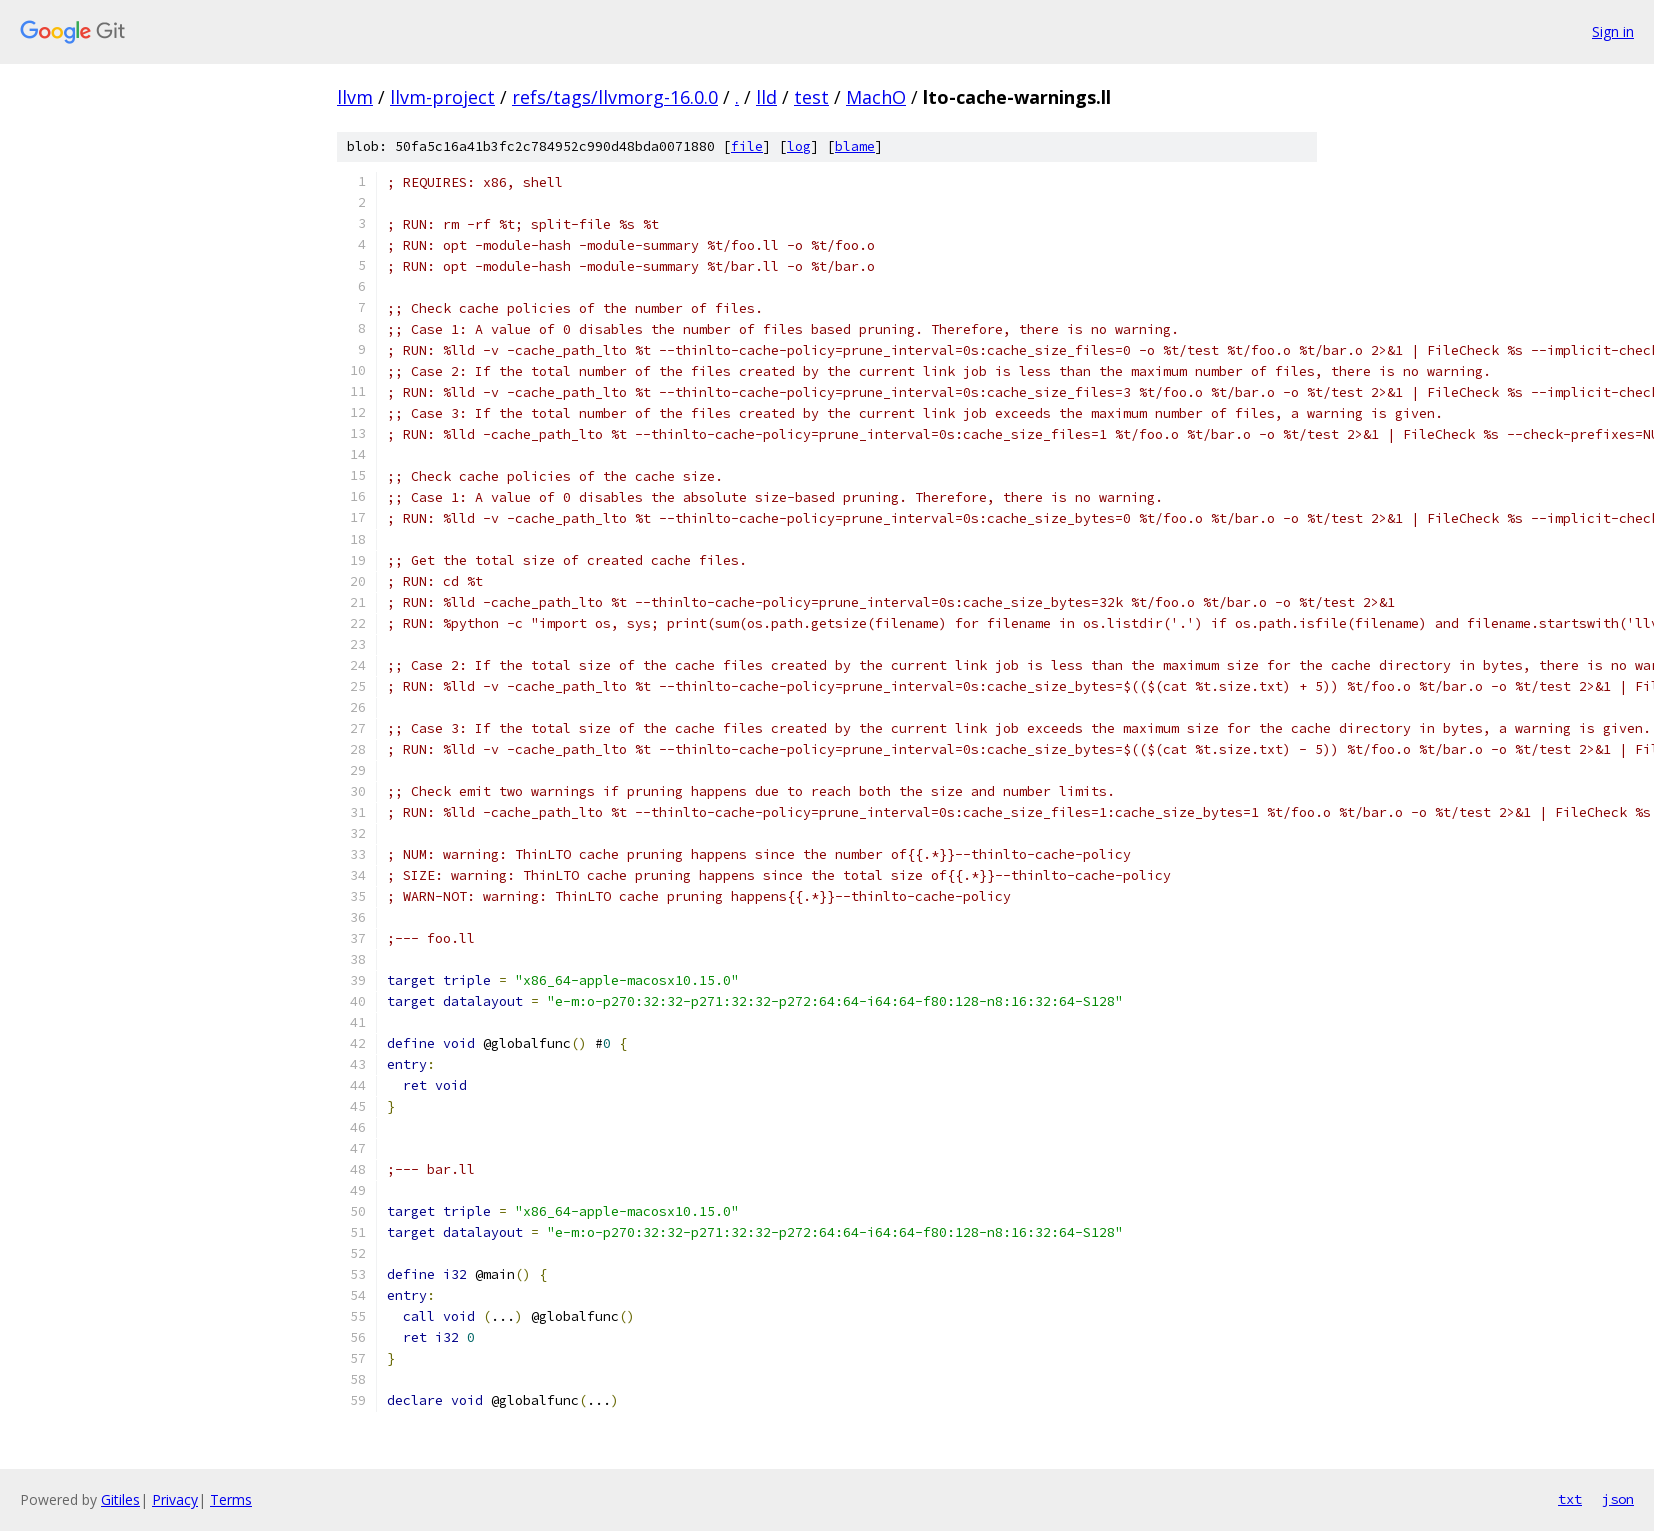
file (747, 146)
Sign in (1613, 31)
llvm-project (442, 97)
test (811, 97)
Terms (231, 1499)
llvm (355, 97)
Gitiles (120, 1499)
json (1618, 1499)
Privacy (175, 1499)
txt (1570, 1499)
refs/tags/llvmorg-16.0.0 (615, 97)
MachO (876, 97)
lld (766, 97)
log (799, 146)
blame (855, 146)
